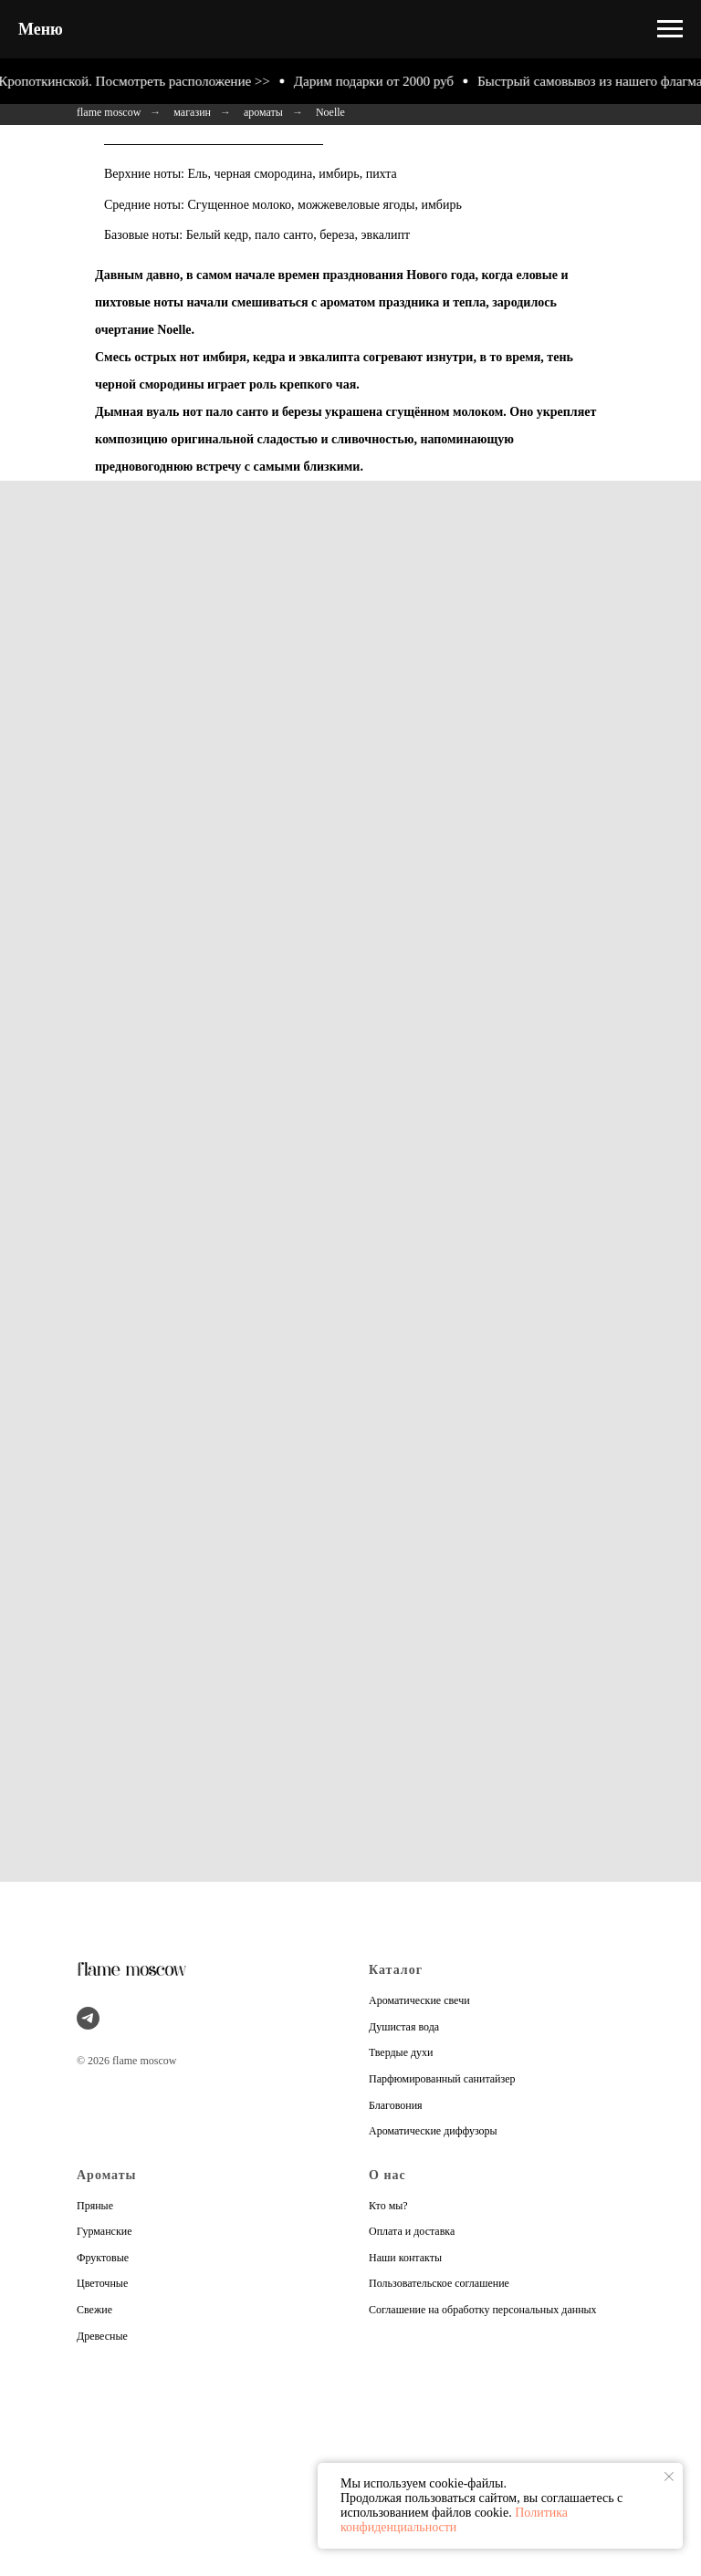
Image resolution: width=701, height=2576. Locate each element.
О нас (387, 2175)
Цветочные (102, 2283)
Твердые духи (401, 2052)
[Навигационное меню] (670, 29)
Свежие (94, 2309)
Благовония (396, 2105)
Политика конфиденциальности (454, 2520)
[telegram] (88, 2018)
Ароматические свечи (419, 2000)
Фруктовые (103, 2257)
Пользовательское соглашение (439, 2283)
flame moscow (109, 112)
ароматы (263, 112)
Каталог (396, 1970)
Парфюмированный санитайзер (442, 2078)
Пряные (95, 2205)
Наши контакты (405, 2257)
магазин (192, 112)
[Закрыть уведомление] (669, 2476)
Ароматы (107, 2175)
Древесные (102, 2336)
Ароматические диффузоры (433, 2130)
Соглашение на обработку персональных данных (483, 2309)
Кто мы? (388, 2205)
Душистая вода (404, 2026)
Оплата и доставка (412, 2231)
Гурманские (104, 2231)
